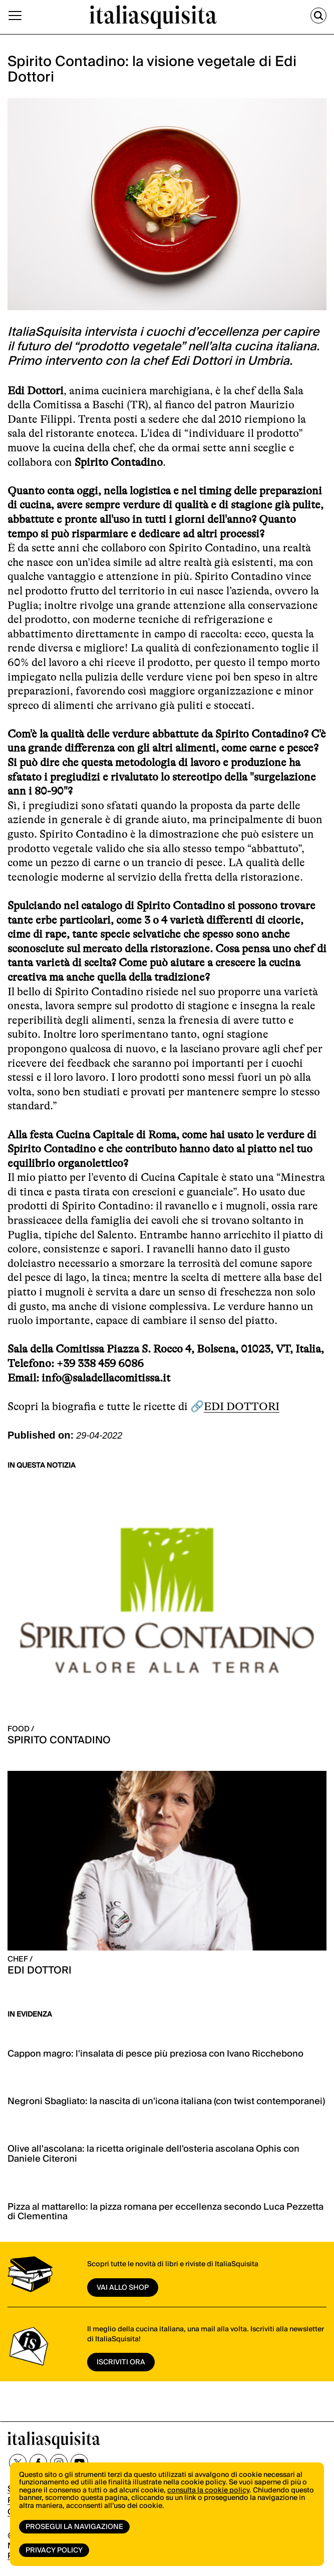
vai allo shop (123, 2288)
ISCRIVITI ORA (121, 2362)
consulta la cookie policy (208, 2490)
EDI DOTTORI (241, 1406)
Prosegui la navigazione (74, 2527)
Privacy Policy (54, 2550)
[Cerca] (318, 16)
